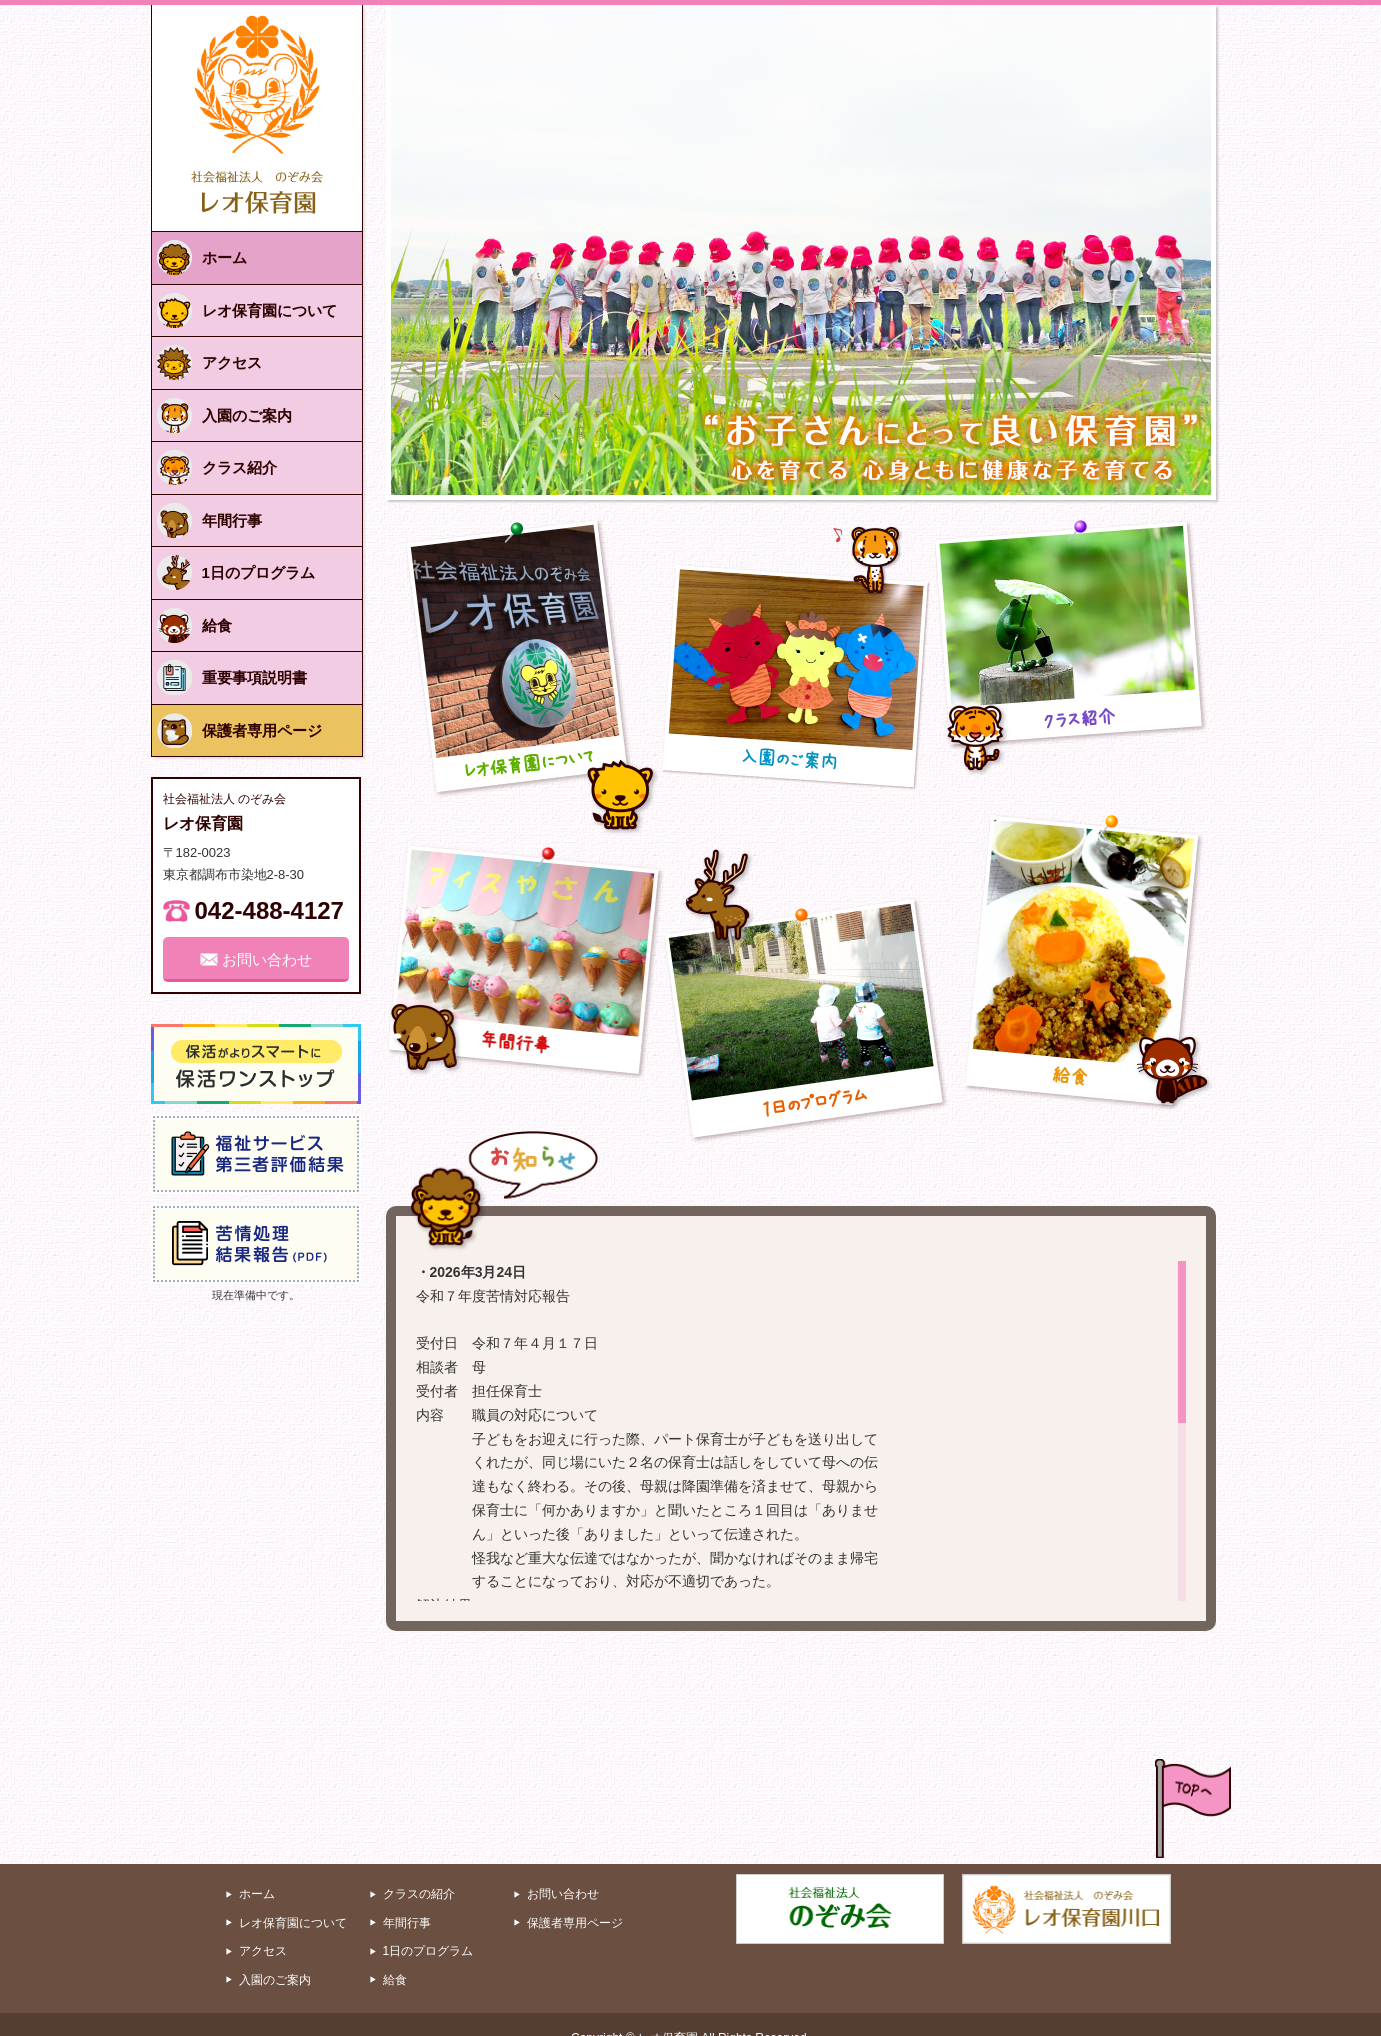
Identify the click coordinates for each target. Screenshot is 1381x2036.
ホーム (257, 1867)
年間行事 (407, 1896)
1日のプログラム (428, 1924)
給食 (395, 1953)
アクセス (263, 1924)
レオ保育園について (293, 1896)
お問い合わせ (563, 1867)
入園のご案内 (275, 1953)
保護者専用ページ (575, 1896)
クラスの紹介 (419, 1867)
